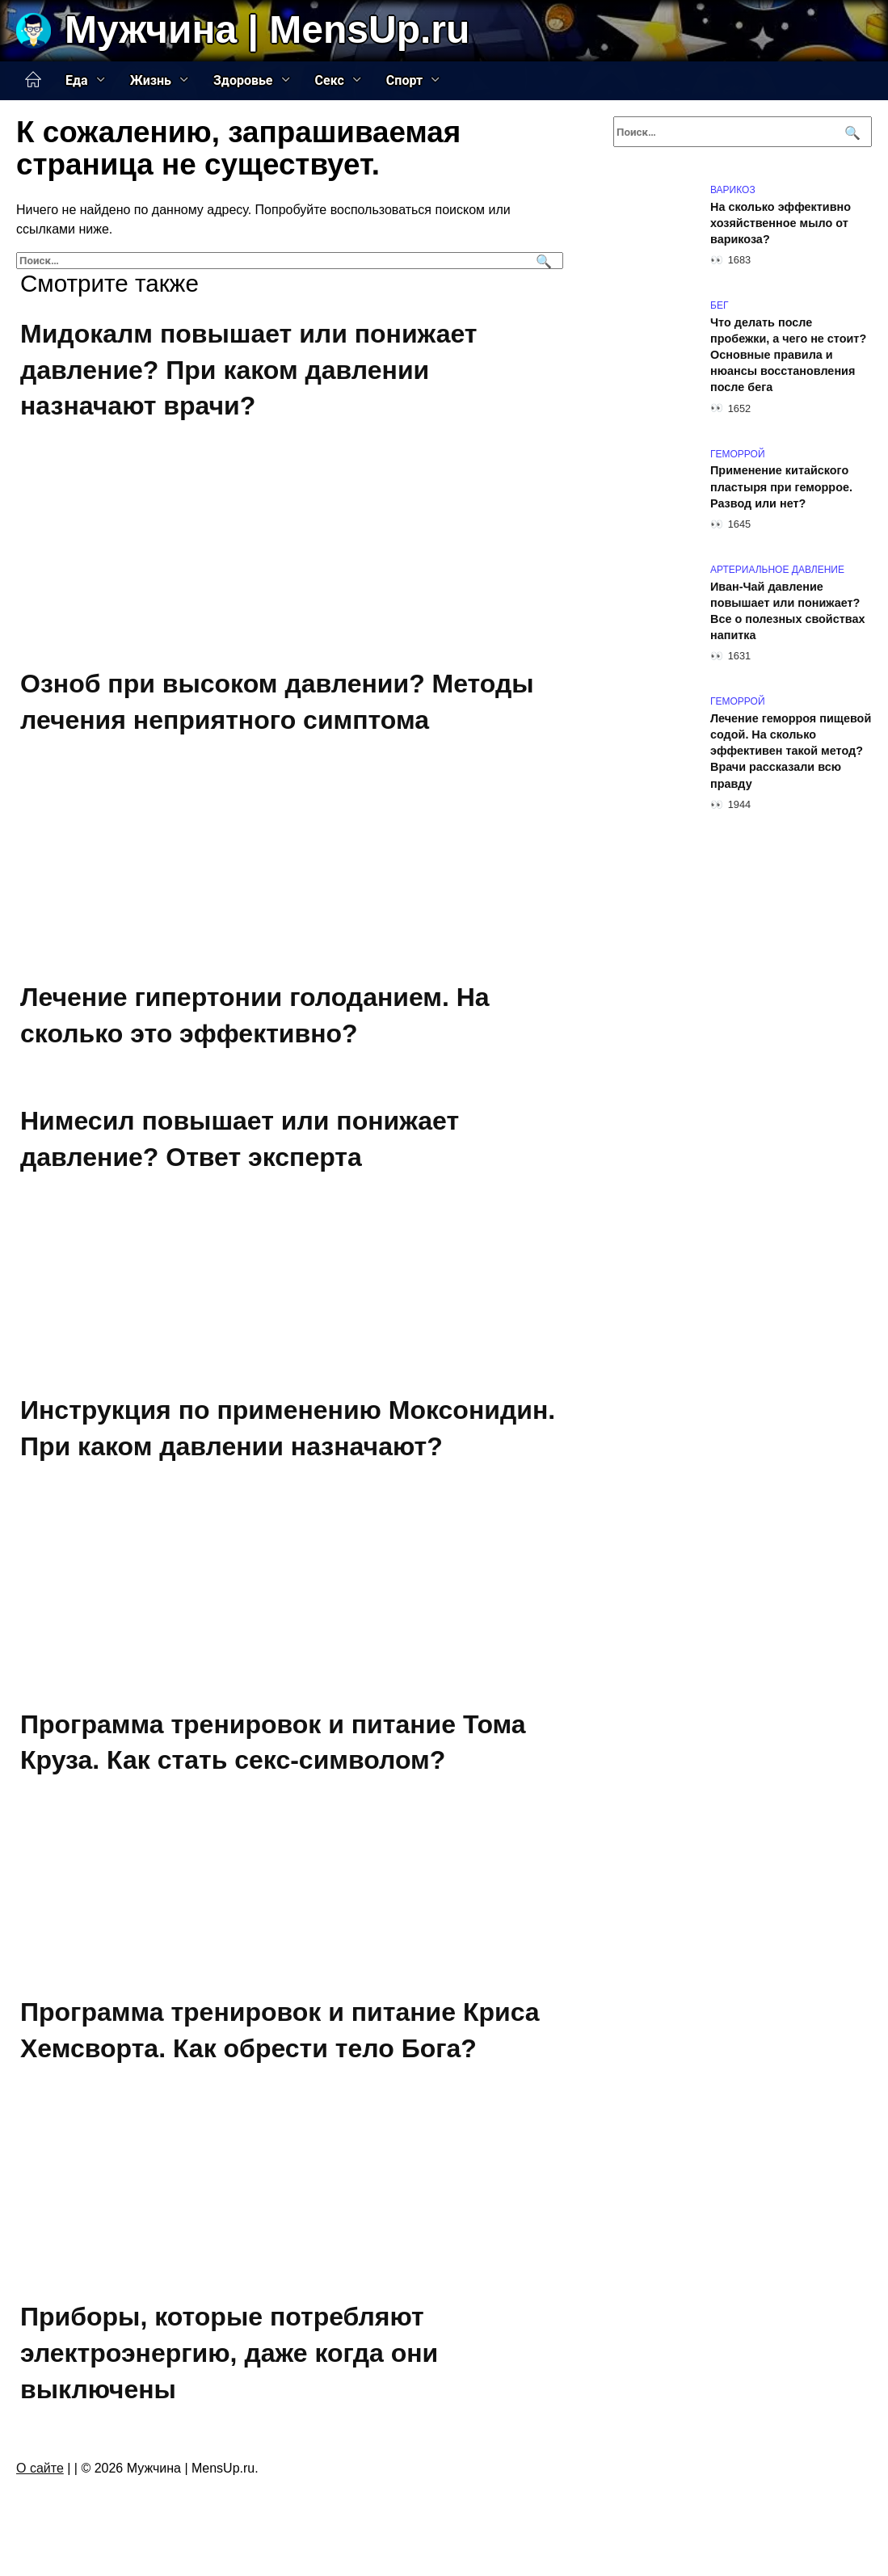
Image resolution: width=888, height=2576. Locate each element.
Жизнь (150, 80)
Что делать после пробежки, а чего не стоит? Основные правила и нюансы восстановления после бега (788, 355)
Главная (33, 80)
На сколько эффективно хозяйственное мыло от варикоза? (780, 223)
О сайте (40, 2468)
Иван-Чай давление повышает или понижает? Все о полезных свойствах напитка (787, 611)
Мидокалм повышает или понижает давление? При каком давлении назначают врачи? (249, 370)
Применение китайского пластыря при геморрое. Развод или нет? (781, 487)
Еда (76, 80)
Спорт (404, 80)
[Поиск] (542, 260)
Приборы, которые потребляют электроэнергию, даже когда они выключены (229, 2354)
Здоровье (243, 80)
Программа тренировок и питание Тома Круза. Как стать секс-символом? (273, 1742)
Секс (329, 80)
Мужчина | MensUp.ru (267, 29)
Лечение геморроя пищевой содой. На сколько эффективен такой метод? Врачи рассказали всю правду (790, 751)
